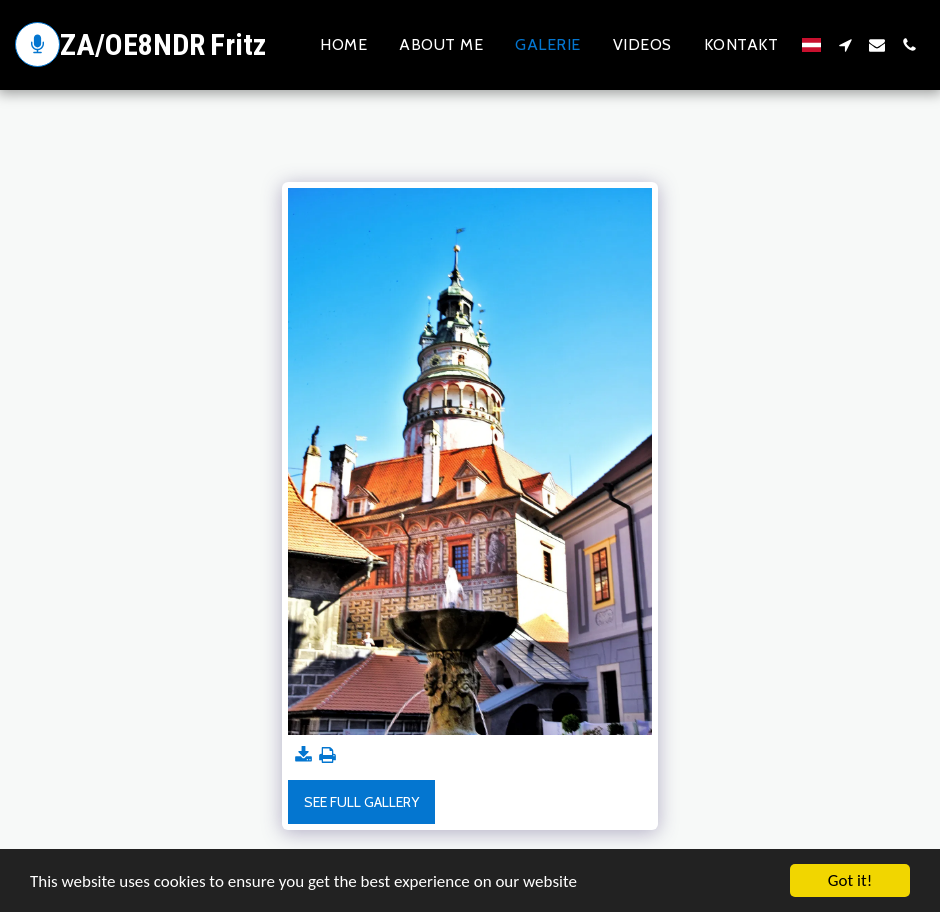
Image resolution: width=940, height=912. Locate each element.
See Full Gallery (361, 802)
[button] (845, 45)
